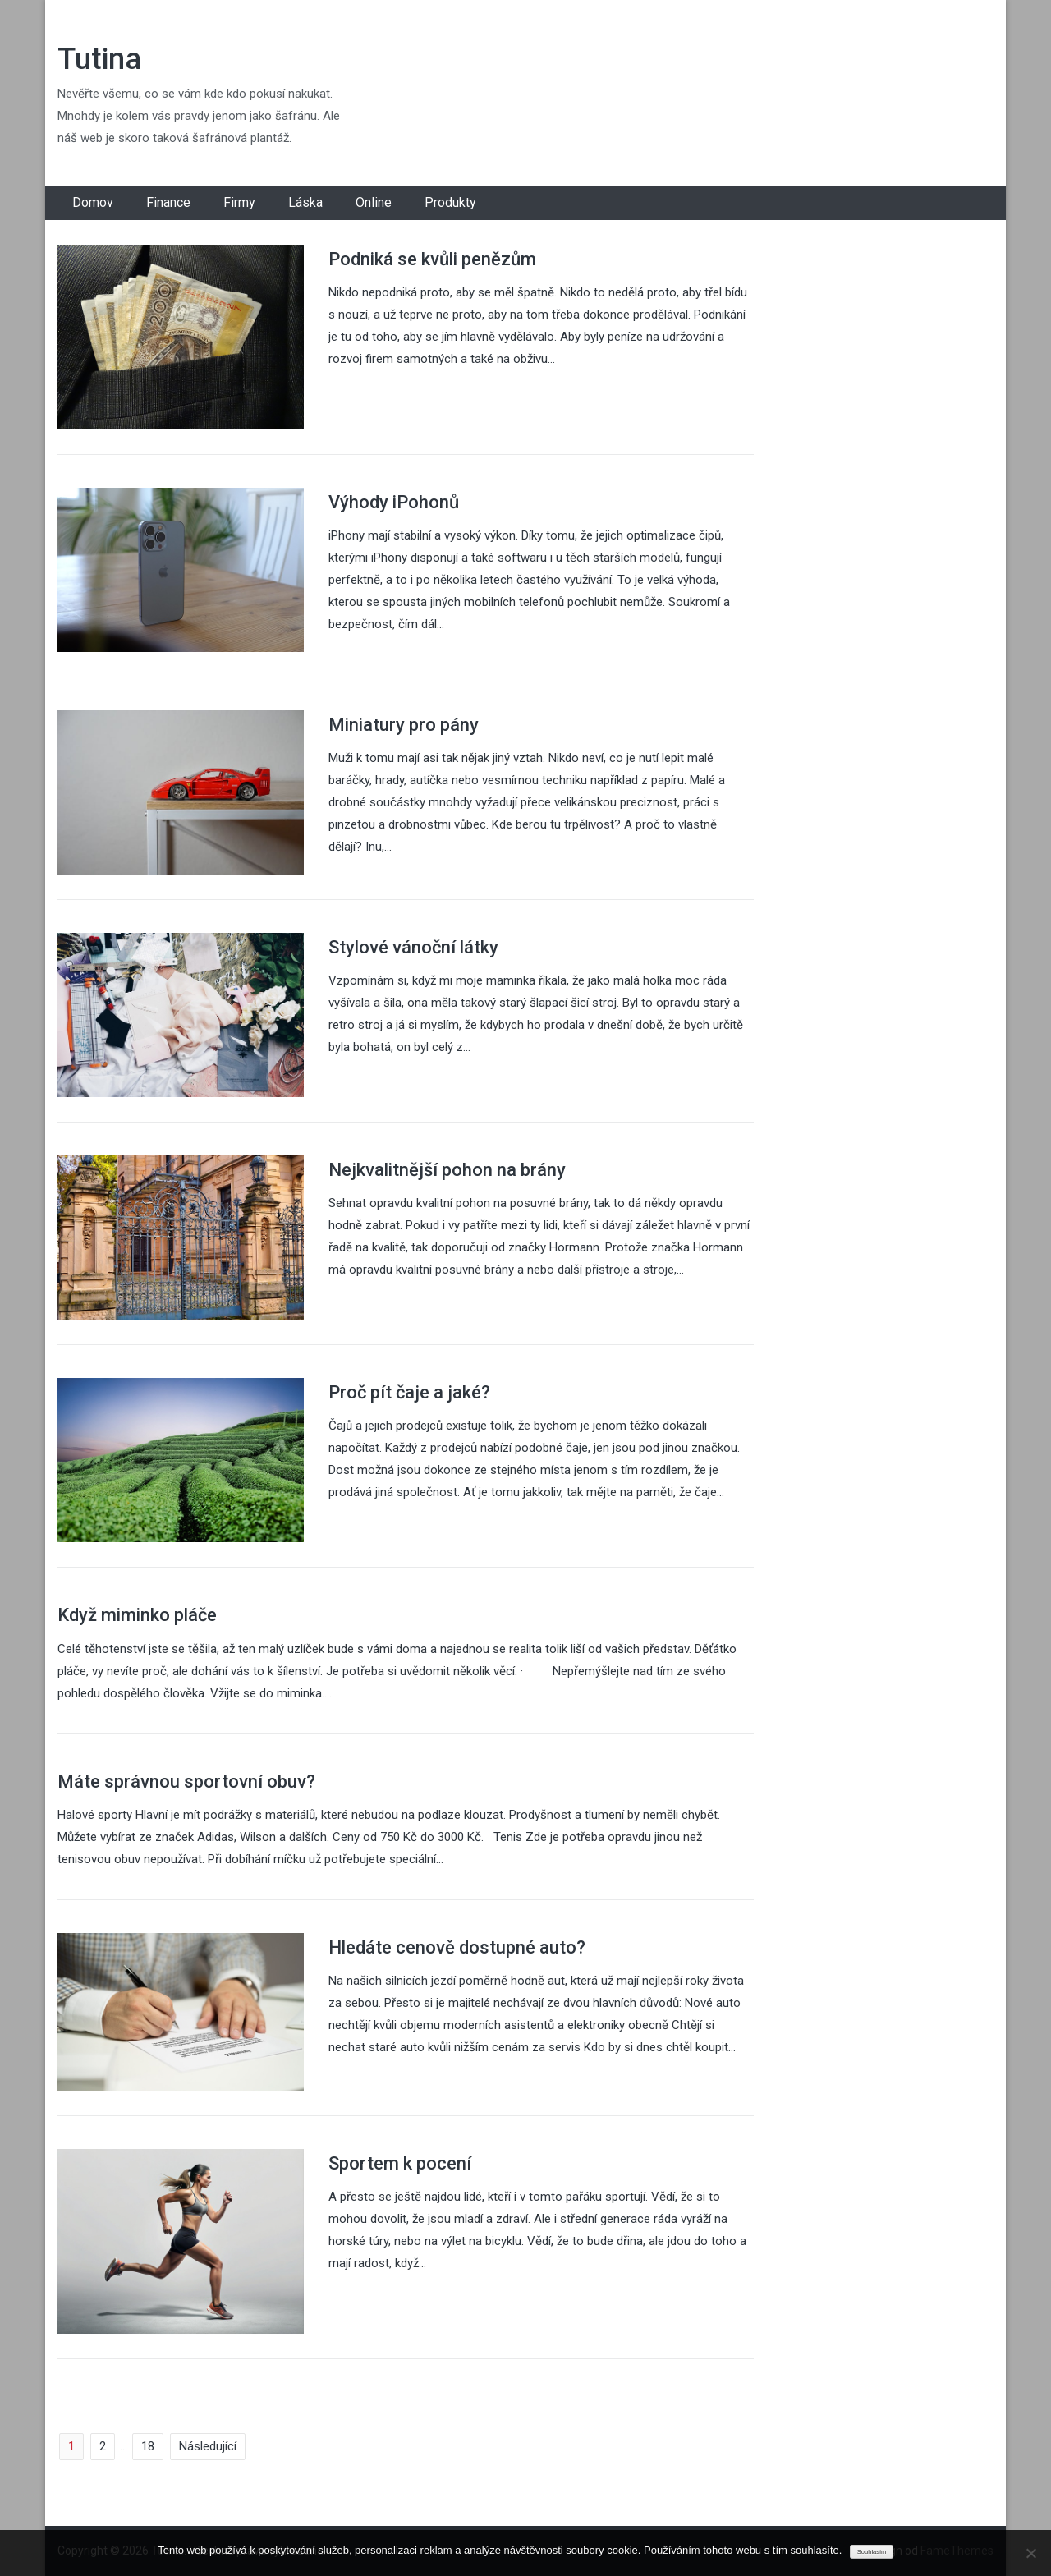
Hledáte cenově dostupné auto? (456, 1947)
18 (147, 2446)
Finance (168, 202)
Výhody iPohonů (393, 502)
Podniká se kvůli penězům (432, 259)
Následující (207, 2446)
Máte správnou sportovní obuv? (186, 1781)
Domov (92, 202)
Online (374, 202)
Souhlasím (871, 2551)
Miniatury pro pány (403, 724)
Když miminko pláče (137, 1615)
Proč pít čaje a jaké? (409, 1392)
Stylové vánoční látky (413, 947)
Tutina (99, 59)
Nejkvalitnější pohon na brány (447, 1169)
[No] (1030, 2553)
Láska (305, 202)
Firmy (239, 202)
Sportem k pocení (399, 2163)
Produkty (450, 202)
